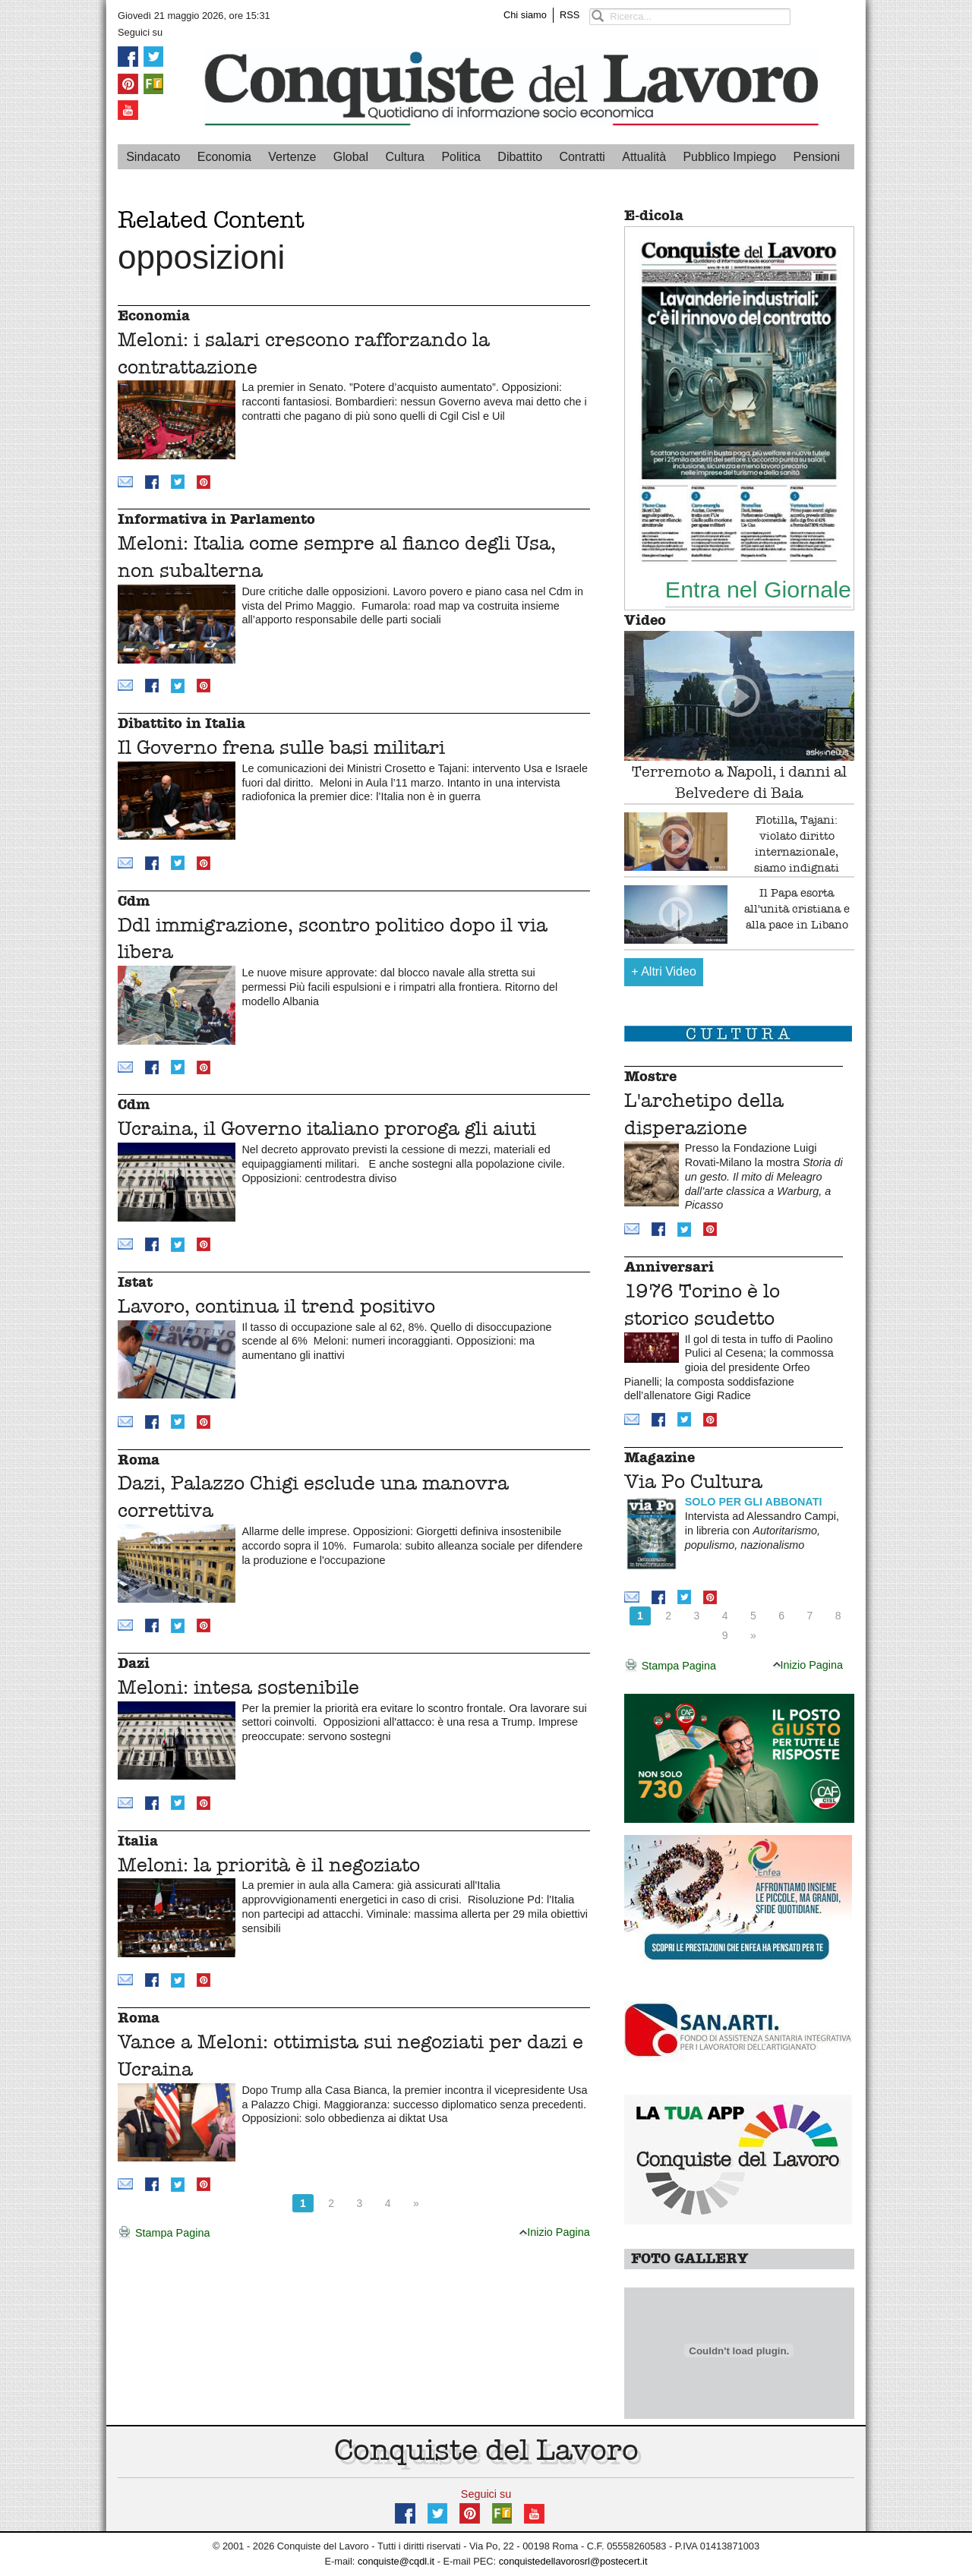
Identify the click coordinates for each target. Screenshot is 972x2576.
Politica (461, 156)
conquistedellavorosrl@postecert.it (573, 2561)
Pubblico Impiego (729, 156)
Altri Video (663, 971)
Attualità (644, 156)
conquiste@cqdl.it (396, 2561)
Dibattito (519, 156)
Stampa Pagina (164, 2233)
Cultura (404, 156)
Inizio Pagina (554, 2232)
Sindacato (153, 156)
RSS (569, 14)
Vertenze (292, 156)
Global (350, 156)
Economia (224, 156)
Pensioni (817, 156)
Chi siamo (525, 14)
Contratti (581, 156)
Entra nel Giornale (758, 589)
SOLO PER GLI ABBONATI (753, 1502)
